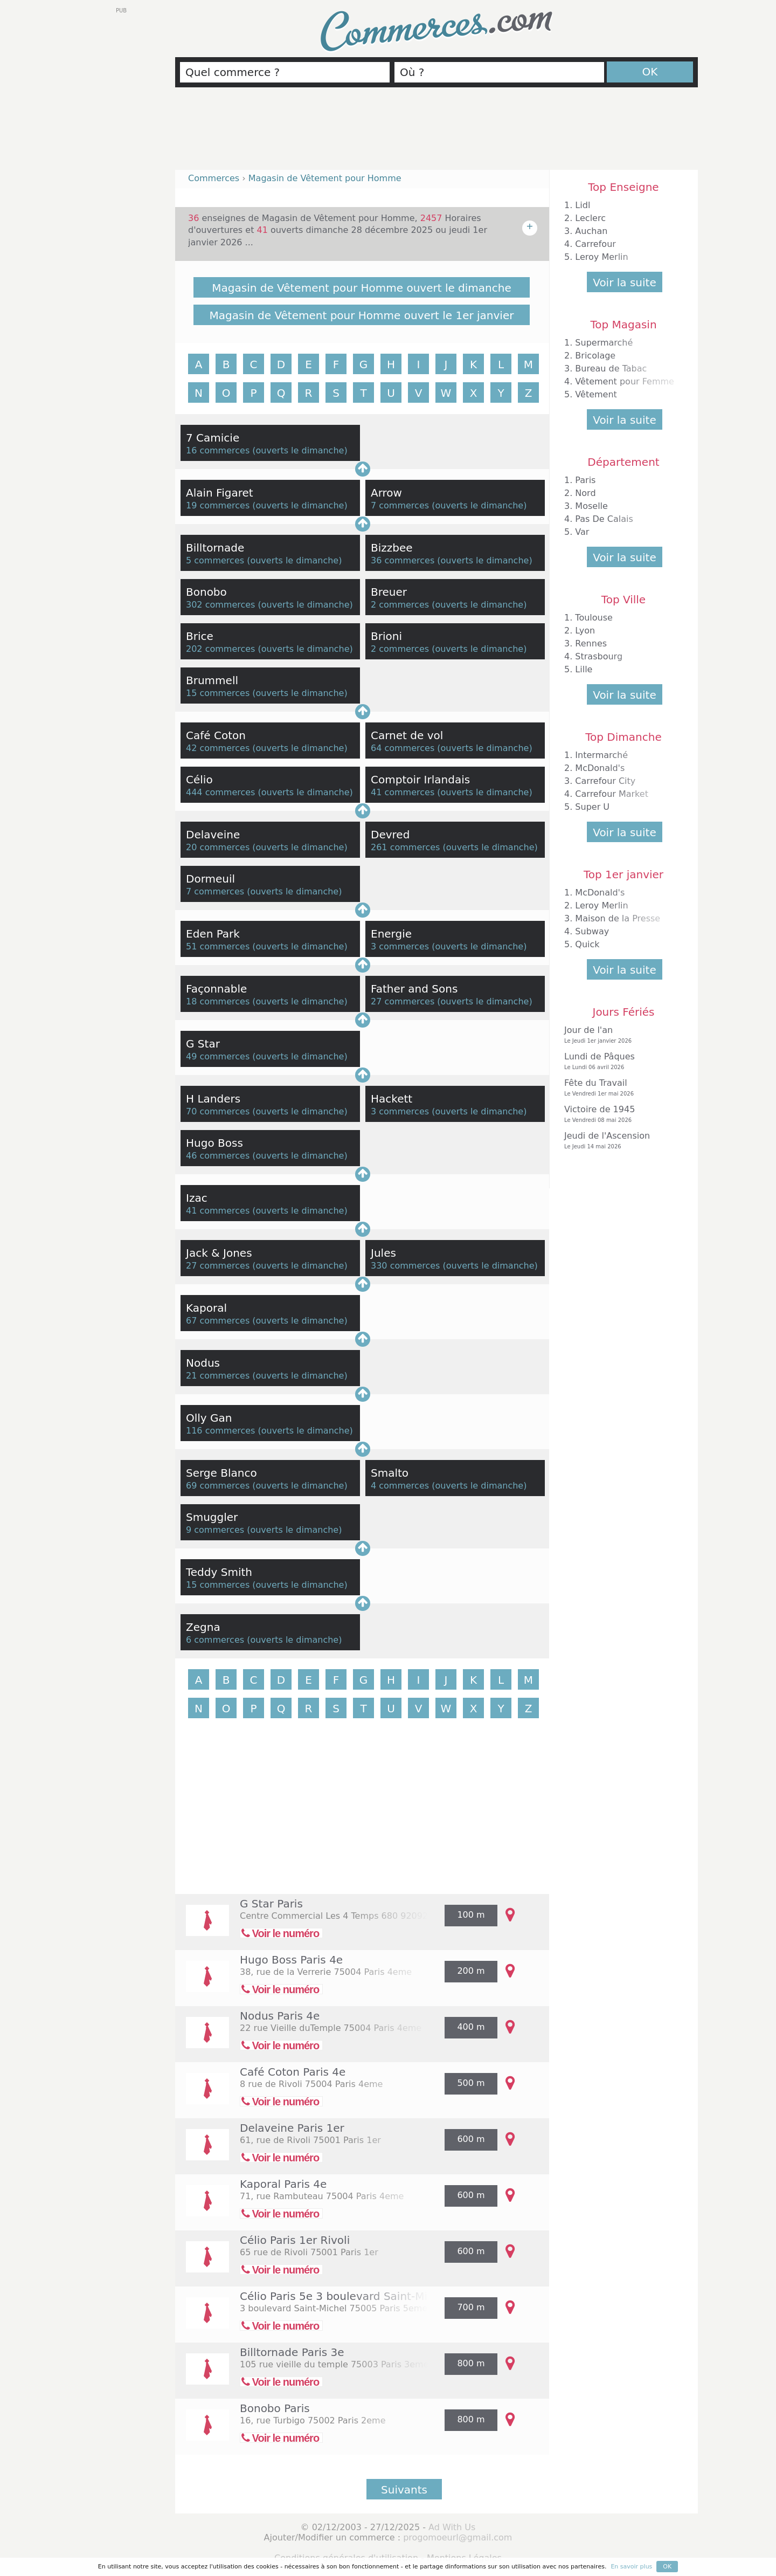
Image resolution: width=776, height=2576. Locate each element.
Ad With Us (451, 2527)
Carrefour (595, 244)
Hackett (391, 1098)
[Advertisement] (436, 133)
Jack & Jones (219, 1252)
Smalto (389, 1472)
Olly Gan (209, 1417)
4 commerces (400, 1485)
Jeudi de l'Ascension (620, 1141)
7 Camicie (212, 437)
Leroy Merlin (601, 257)
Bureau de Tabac (611, 368)
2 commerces (400, 605)
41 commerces (402, 792)
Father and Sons (414, 988)
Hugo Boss (214, 1143)
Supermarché (604, 343)
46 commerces (218, 1156)
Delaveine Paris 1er (292, 2128)
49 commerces (218, 1056)
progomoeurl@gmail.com (457, 2537)
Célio (199, 779)
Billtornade (215, 547)
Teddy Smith (219, 1572)
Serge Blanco (221, 1472)
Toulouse (594, 617)
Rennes (591, 643)
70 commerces (218, 1111)
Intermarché (601, 755)
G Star (203, 1043)
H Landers (213, 1098)
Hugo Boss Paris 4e (291, 1959)
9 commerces (215, 1530)
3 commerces (400, 946)
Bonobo (206, 592)
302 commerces (220, 605)
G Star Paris (271, 1903)
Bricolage (595, 355)
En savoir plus (631, 2566)
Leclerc (590, 218)
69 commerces (218, 1485)
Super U (592, 807)
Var (582, 532)
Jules (383, 1252)
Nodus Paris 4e (280, 2015)
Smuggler (212, 1517)
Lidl (582, 205)
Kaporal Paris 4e (283, 2184)
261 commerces (405, 847)
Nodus (203, 1362)
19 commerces (218, 505)
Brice (199, 636)
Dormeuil (210, 878)
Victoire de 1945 (620, 1114)
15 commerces (218, 693)
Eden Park (213, 933)
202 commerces (220, 649)
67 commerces (218, 1320)
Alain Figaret (219, 492)
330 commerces (405, 1266)
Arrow (386, 492)
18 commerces (218, 1001)
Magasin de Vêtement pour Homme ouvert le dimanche (361, 287)
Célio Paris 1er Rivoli (295, 2240)
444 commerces (220, 792)
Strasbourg (598, 656)
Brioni (386, 636)
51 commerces (218, 946)
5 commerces (215, 560)
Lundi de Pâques (620, 1061)
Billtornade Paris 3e (292, 2352)
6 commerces (215, 1640)
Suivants (404, 2489)
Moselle (591, 506)
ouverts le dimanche (300, 450)
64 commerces (402, 748)
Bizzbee (392, 547)
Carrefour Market (611, 794)
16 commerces (218, 450)
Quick (587, 944)
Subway (592, 931)
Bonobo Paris (275, 2408)
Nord (585, 493)
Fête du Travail (620, 1088)
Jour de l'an (620, 1035)
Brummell (212, 680)
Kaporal (206, 1307)
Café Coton (216, 735)
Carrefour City (605, 781)
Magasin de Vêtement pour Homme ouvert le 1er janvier (362, 315)
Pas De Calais (604, 519)
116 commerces (220, 1430)
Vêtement (596, 394)
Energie (391, 933)
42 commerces (218, 748)
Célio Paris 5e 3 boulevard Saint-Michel (345, 2296)
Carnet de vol (407, 735)
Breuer (389, 592)
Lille (583, 669)
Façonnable (216, 988)
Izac (196, 1197)
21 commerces (218, 1375)
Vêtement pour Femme (624, 381)
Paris (585, 480)
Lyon (585, 630)
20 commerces (218, 847)
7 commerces (400, 505)
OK (650, 71)
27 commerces (402, 1001)
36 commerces (402, 560)
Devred (390, 834)
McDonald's (600, 768)
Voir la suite (624, 282)
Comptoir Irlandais (420, 779)
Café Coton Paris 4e (292, 2071)
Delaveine (213, 834)
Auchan (591, 231)
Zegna (203, 1627)
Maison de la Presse (617, 918)
